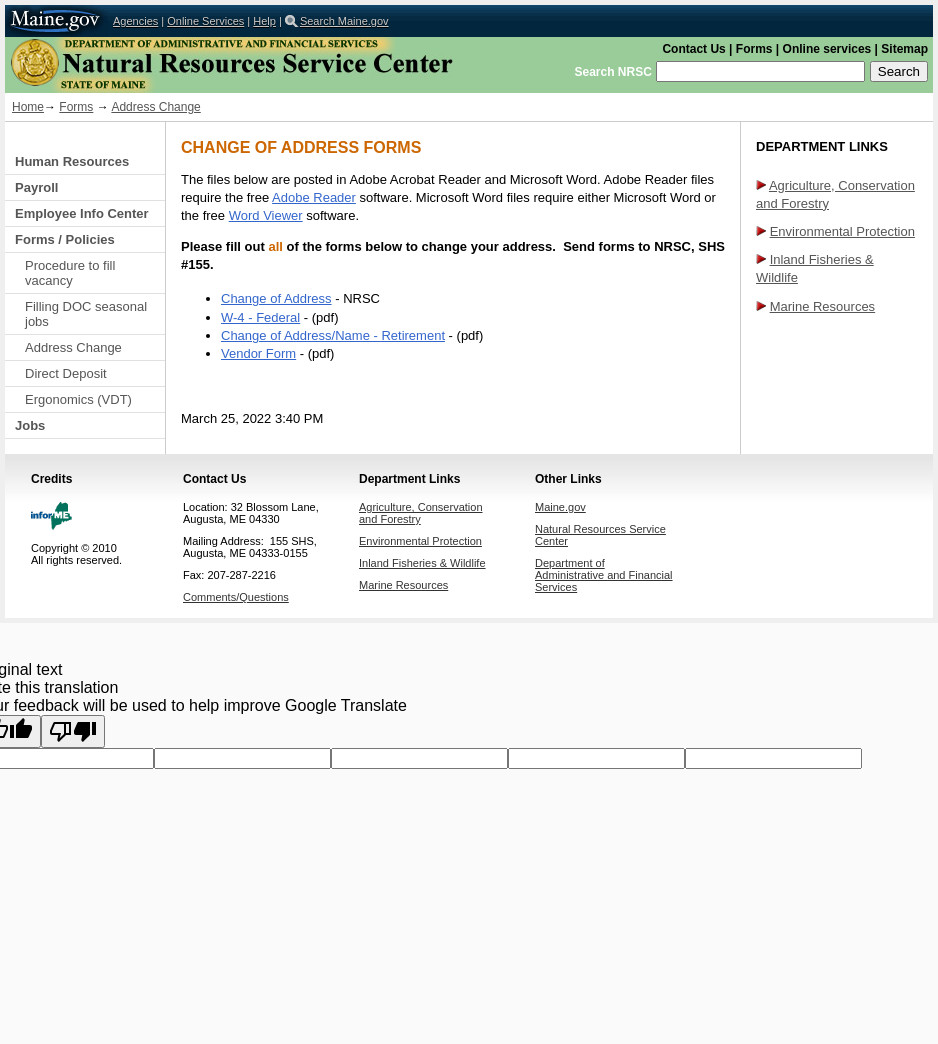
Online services (827, 49)
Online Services (205, 21)
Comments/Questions (236, 597)
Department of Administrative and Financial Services (604, 575)
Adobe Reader (314, 197)
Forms (754, 49)
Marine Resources (823, 306)
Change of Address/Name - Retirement (333, 335)
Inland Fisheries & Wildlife (422, 563)
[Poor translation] (73, 731)
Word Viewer (266, 215)
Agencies (135, 21)
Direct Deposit (66, 373)
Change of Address (276, 298)
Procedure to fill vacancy (70, 273)
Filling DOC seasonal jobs (86, 314)
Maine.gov (56, 21)
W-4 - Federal (260, 317)
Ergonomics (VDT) (78, 399)
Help (264, 21)
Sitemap (904, 49)
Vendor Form (258, 353)
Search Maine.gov (344, 21)
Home (28, 107)
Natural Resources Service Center (265, 65)
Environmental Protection (842, 231)
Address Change (155, 107)
